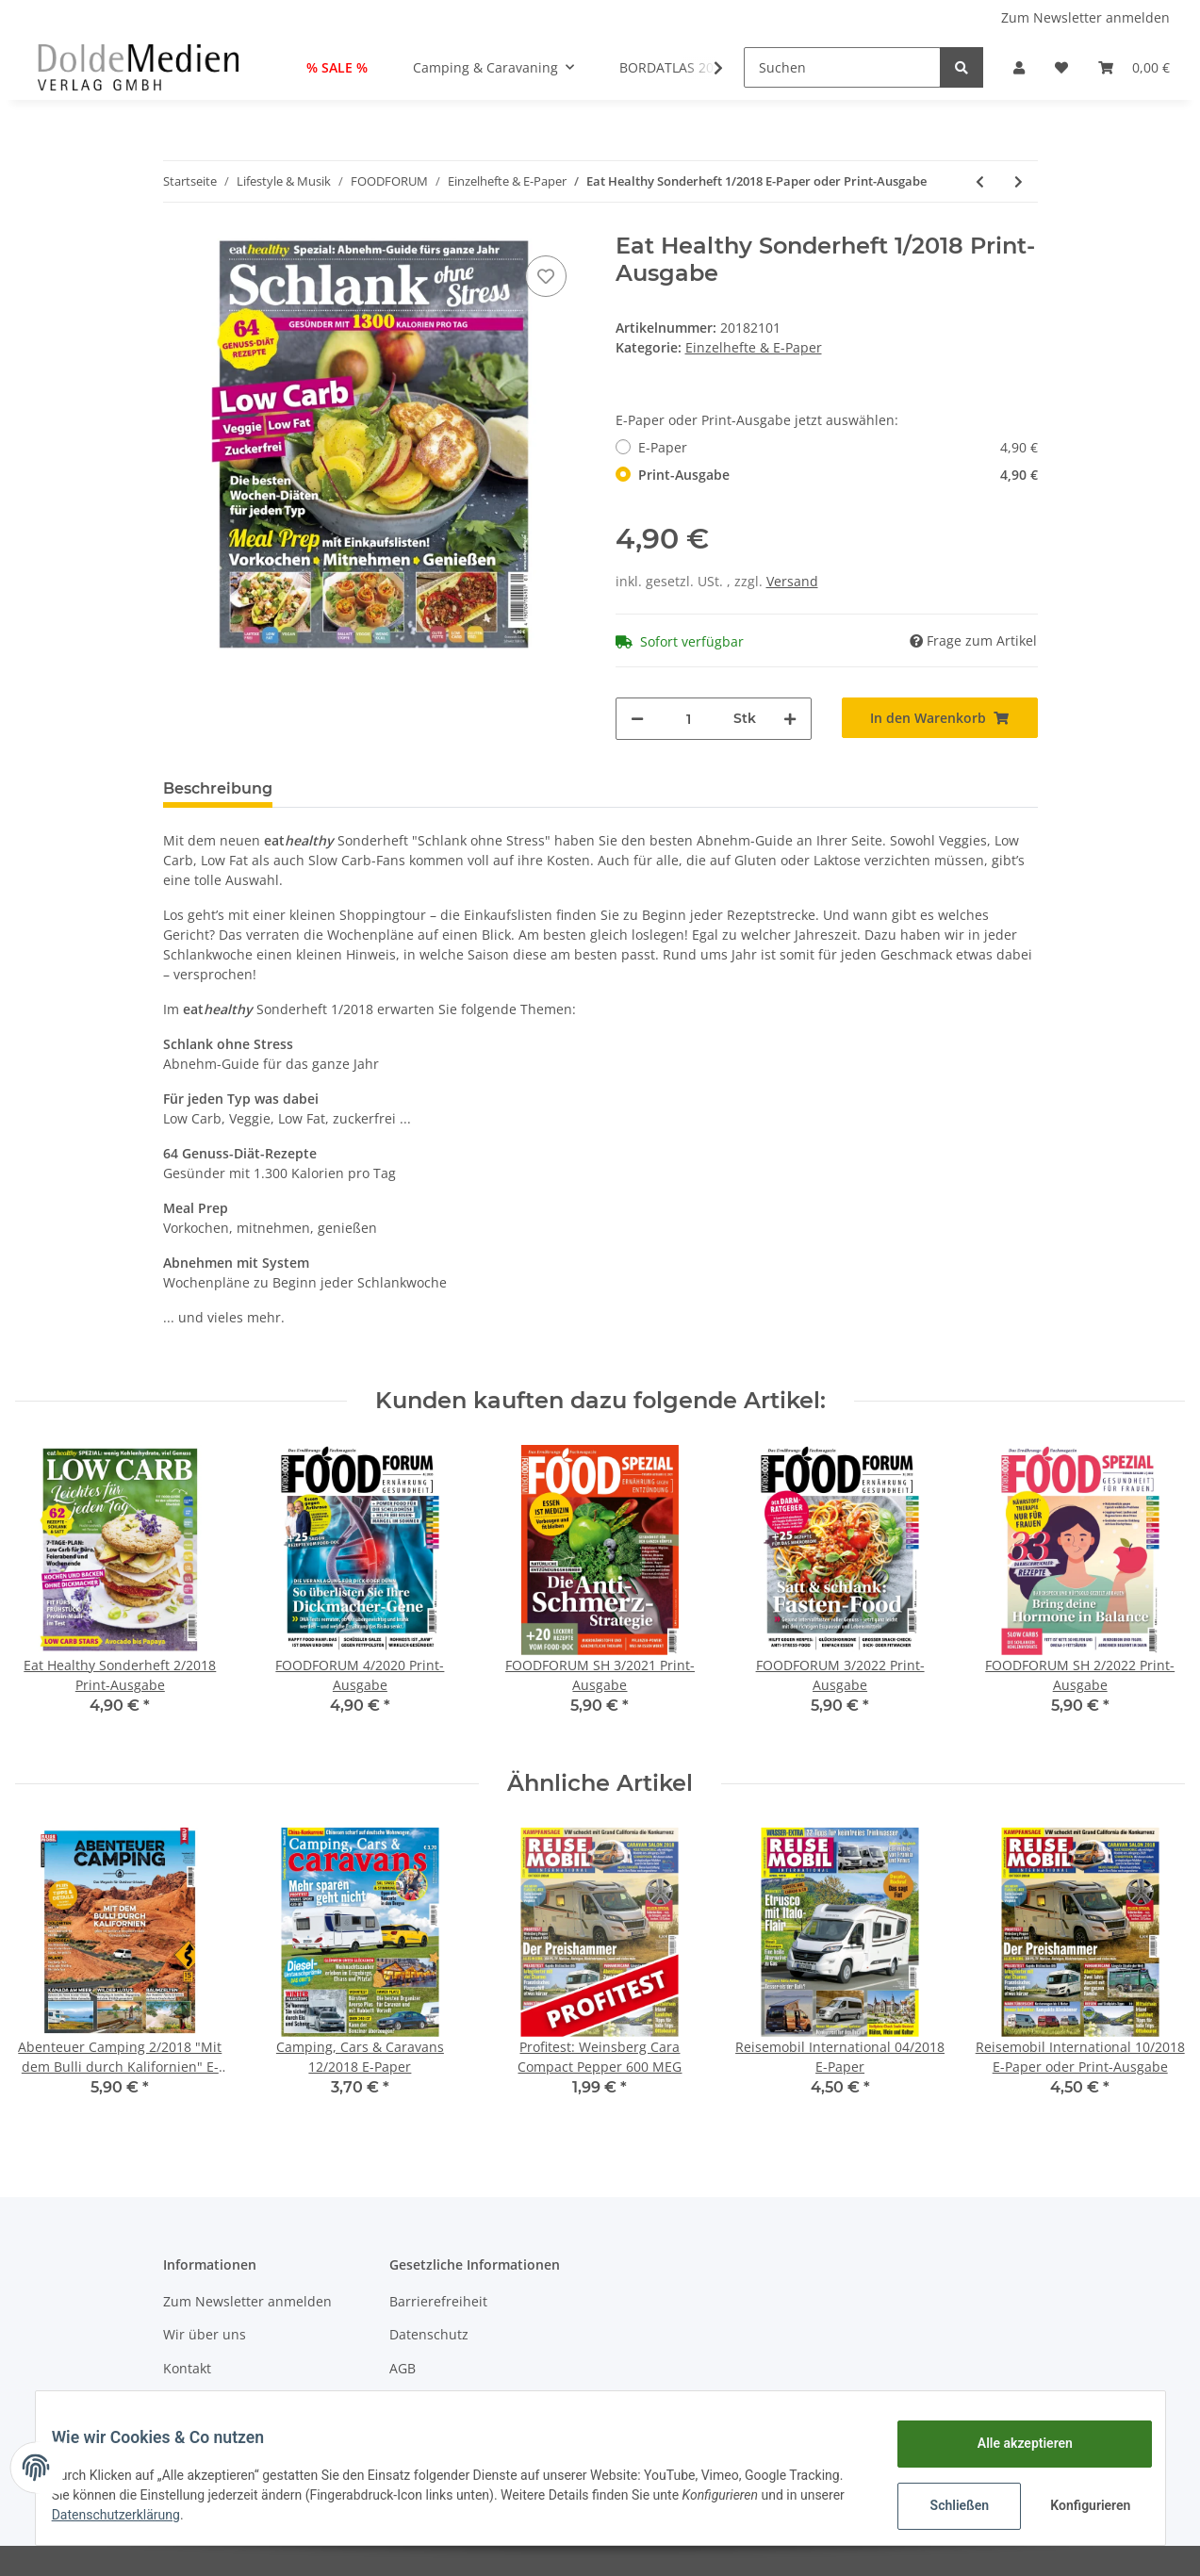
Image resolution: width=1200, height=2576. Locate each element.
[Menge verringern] (637, 718)
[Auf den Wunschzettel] (546, 276)
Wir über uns (204, 2334)
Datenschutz (428, 2334)
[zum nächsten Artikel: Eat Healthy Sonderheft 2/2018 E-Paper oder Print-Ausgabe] (1018, 181)
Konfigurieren (1079, 2505)
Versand (792, 581)
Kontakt (187, 2368)
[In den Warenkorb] (940, 717)
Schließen (946, 2505)
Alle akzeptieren (1011, 2443)
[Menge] (688, 718)
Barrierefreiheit (438, 2301)
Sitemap (415, 2401)
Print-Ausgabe (838, 474)
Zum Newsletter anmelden (1085, 17)
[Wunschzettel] (1061, 67)
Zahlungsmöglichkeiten (236, 2401)
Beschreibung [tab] (217, 788)
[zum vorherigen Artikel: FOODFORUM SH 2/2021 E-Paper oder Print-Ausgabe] (980, 181)
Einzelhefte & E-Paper (753, 347)
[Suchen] (842, 67)
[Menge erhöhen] (790, 718)
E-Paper (838, 447)
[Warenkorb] (1134, 67)
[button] (1019, 67)
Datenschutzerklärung (216, 2514)
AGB (402, 2368)
